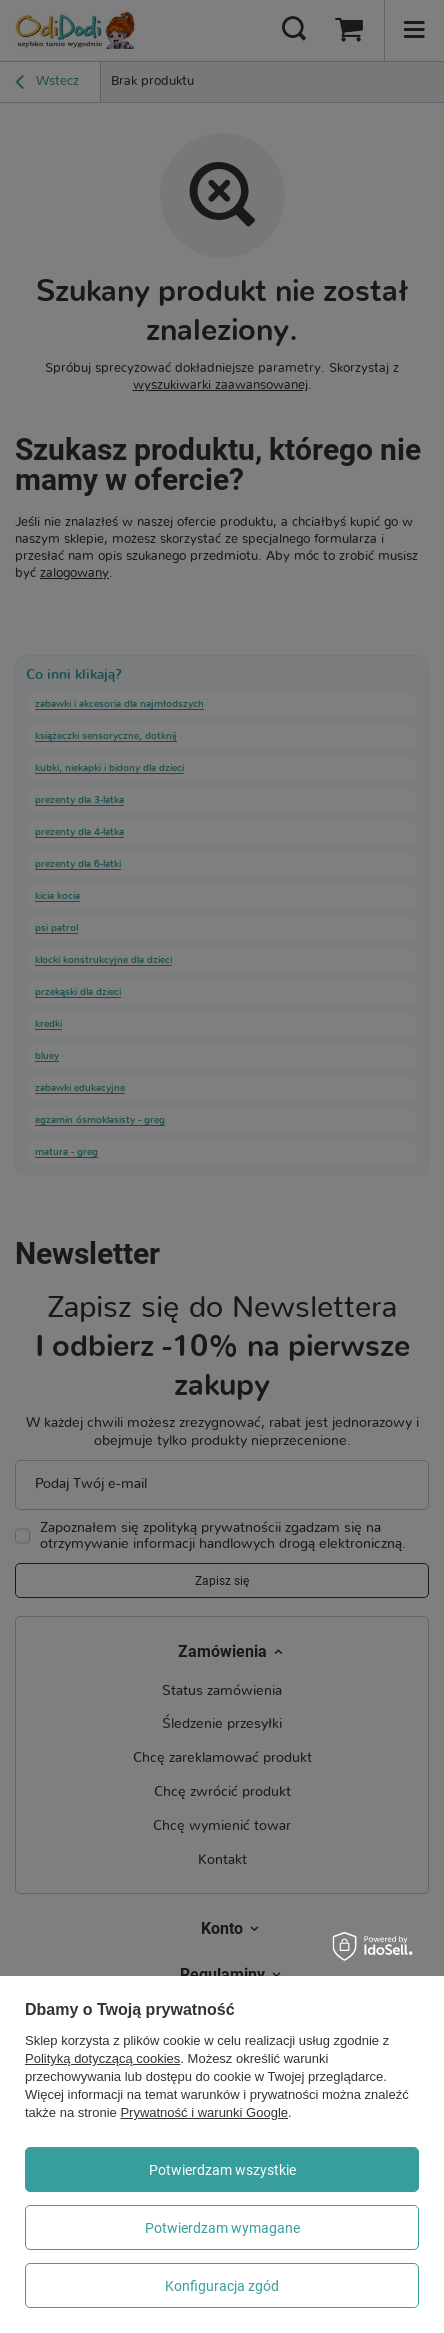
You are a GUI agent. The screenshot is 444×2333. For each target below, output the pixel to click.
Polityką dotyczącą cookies (102, 2058)
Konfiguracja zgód (222, 2286)
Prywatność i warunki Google (204, 2112)
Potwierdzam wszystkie (222, 2170)
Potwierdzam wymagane (222, 2228)
